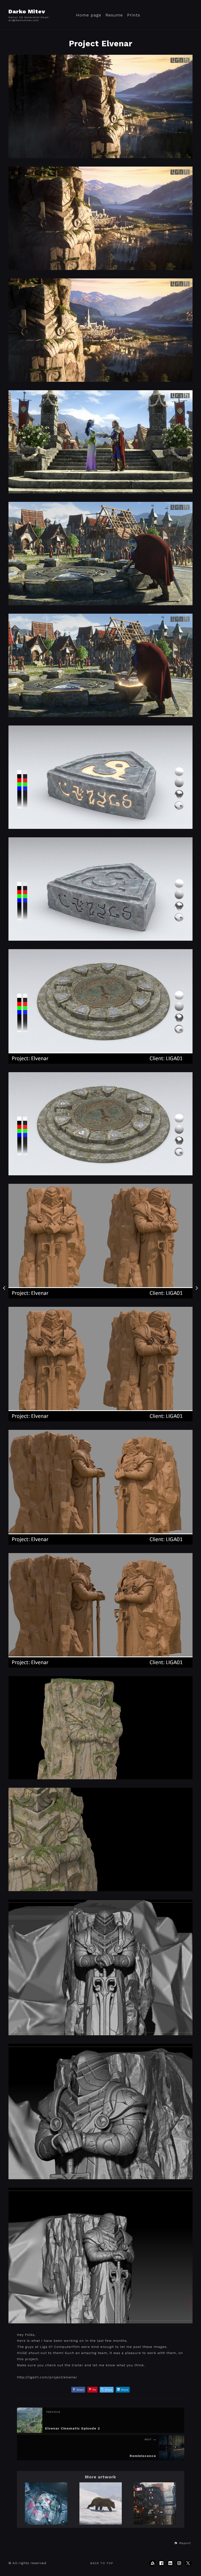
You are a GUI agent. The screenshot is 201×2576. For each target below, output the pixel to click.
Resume (114, 15)
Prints (133, 15)
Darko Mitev (26, 11)
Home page (88, 15)
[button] (182, 2543)
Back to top (101, 2563)
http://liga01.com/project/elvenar (47, 2377)
